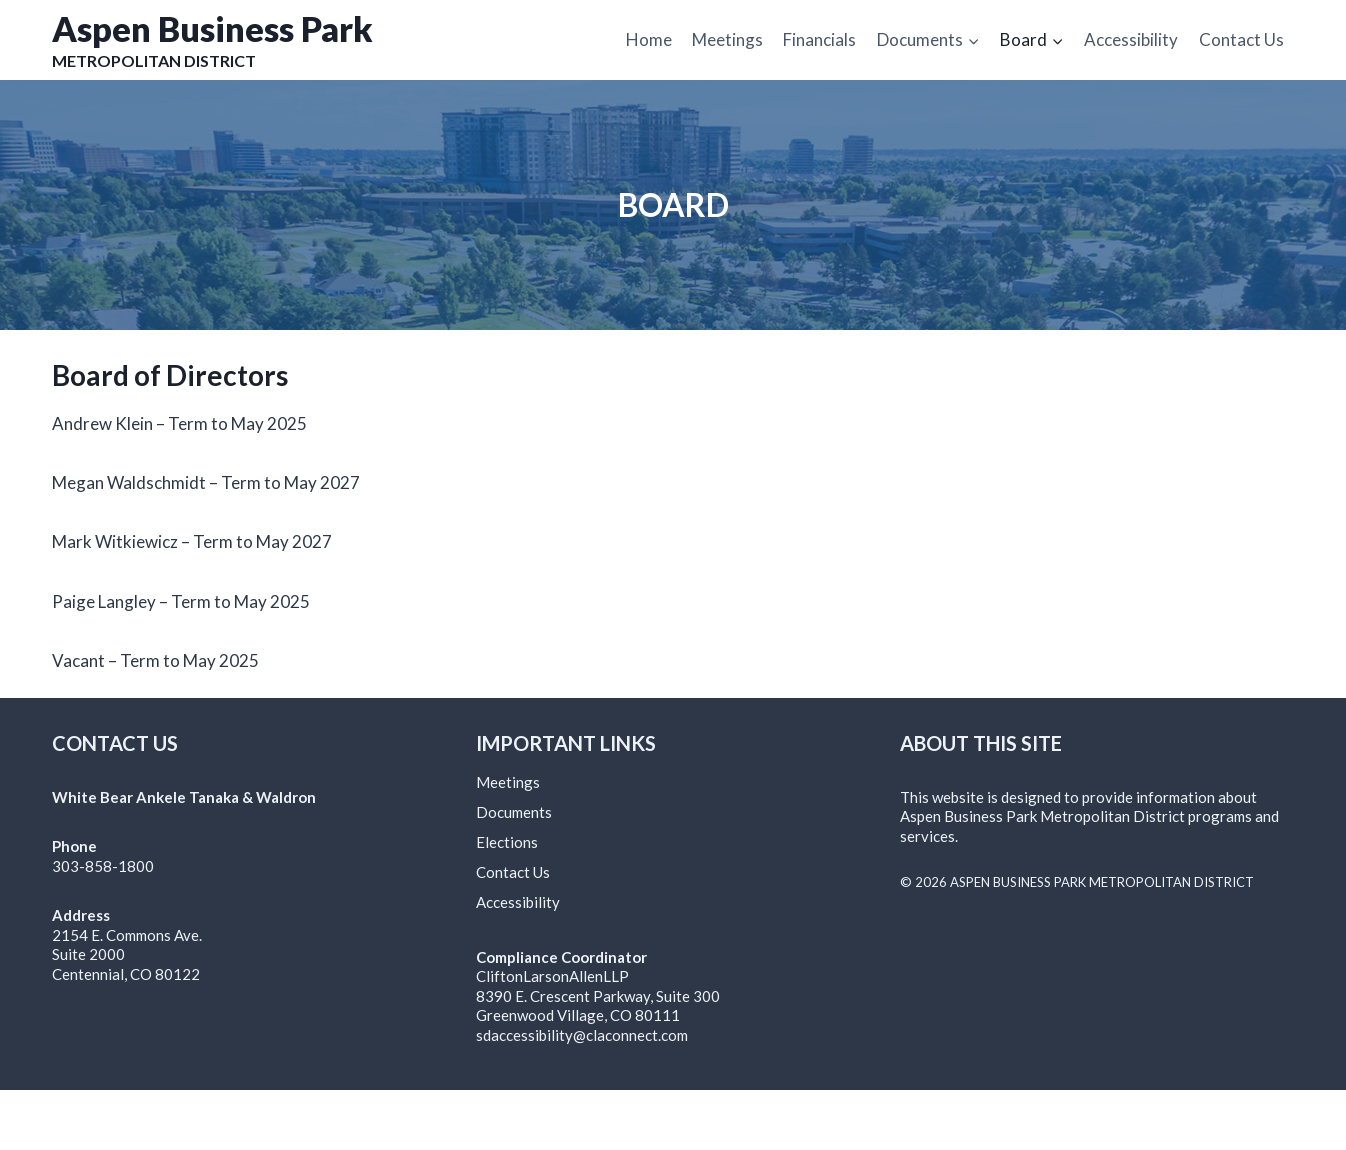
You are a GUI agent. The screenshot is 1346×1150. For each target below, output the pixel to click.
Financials (819, 39)
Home (649, 39)
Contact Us (1241, 39)
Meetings (727, 39)
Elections (507, 842)
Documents (514, 812)
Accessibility (1131, 39)
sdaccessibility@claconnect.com (582, 1035)
